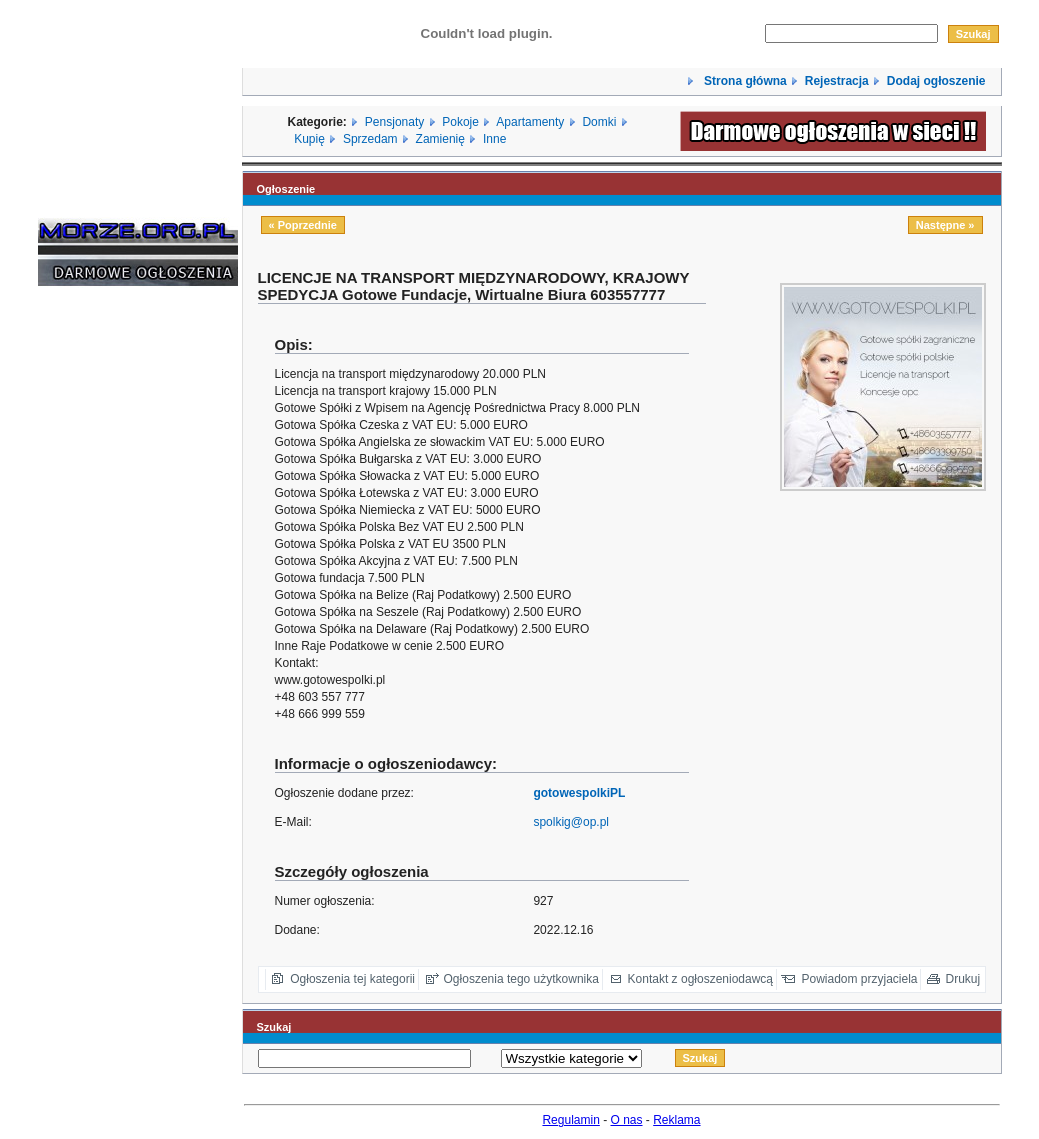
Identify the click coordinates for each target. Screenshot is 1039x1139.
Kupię (309, 139)
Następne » (945, 225)
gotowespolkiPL (579, 793)
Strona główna (744, 81)
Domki (599, 122)
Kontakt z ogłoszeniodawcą (700, 979)
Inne (494, 139)
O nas (627, 1120)
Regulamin (570, 1120)
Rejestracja (837, 81)
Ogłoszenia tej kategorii (352, 979)
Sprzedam (370, 139)
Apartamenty (530, 122)
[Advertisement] (98, 605)
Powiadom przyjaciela (859, 979)
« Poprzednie (303, 225)
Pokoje (460, 122)
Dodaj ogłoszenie (936, 81)
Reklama (676, 1120)
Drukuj (963, 979)
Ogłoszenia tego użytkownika (521, 979)
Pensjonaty (394, 122)
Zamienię (440, 139)
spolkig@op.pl (571, 822)
